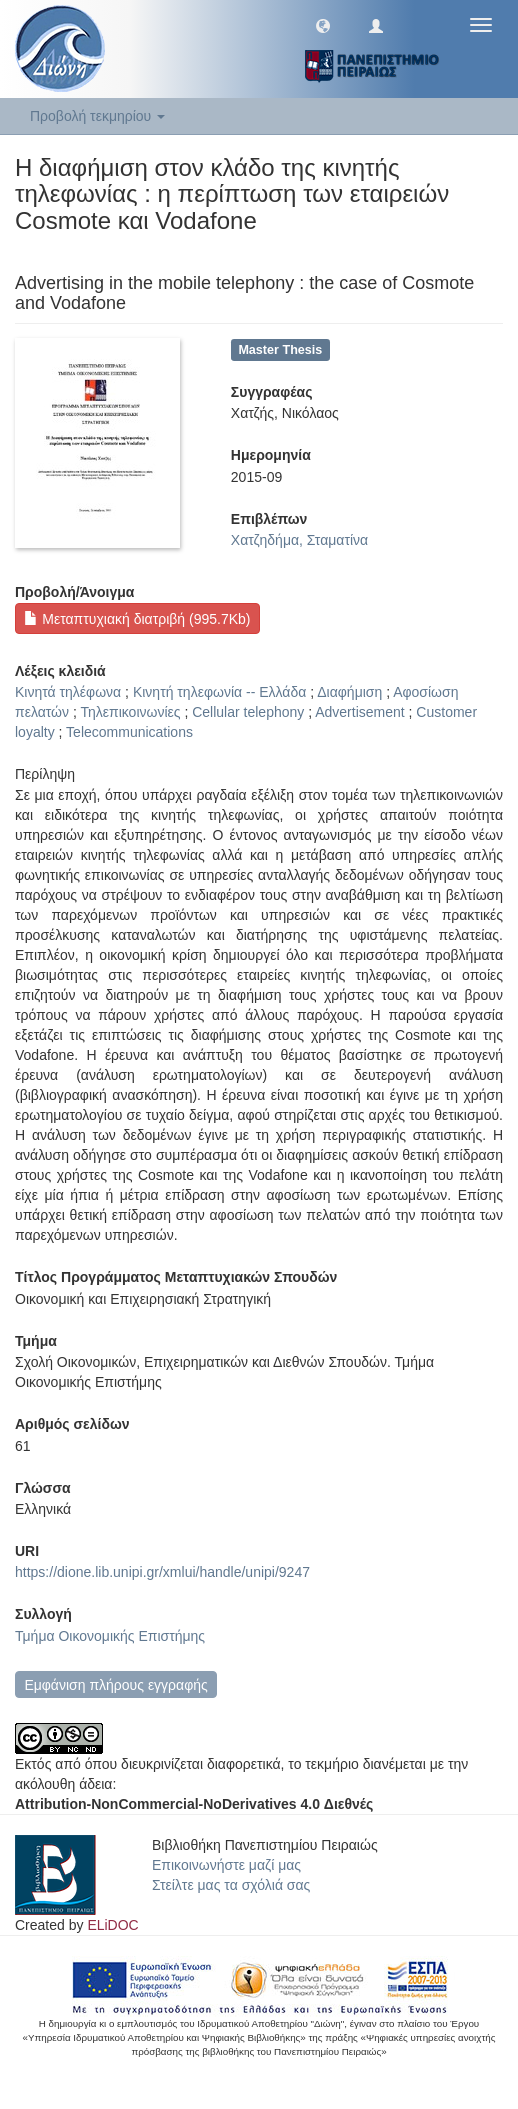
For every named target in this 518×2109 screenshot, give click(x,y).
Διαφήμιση (349, 692)
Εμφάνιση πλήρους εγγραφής (115, 1685)
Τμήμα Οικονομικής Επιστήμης (110, 1636)
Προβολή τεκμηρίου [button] (97, 116)
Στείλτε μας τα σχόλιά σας (231, 1885)
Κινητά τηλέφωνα (68, 692)
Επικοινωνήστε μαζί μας (226, 1865)
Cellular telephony (248, 712)
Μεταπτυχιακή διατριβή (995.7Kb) (137, 619)
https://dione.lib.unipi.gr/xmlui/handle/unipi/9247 (162, 1572)
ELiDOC (112, 1925)
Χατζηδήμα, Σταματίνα (299, 540)
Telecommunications (129, 732)
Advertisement (359, 712)
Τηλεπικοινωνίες (130, 712)
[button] (323, 25)
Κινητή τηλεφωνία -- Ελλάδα (219, 692)
